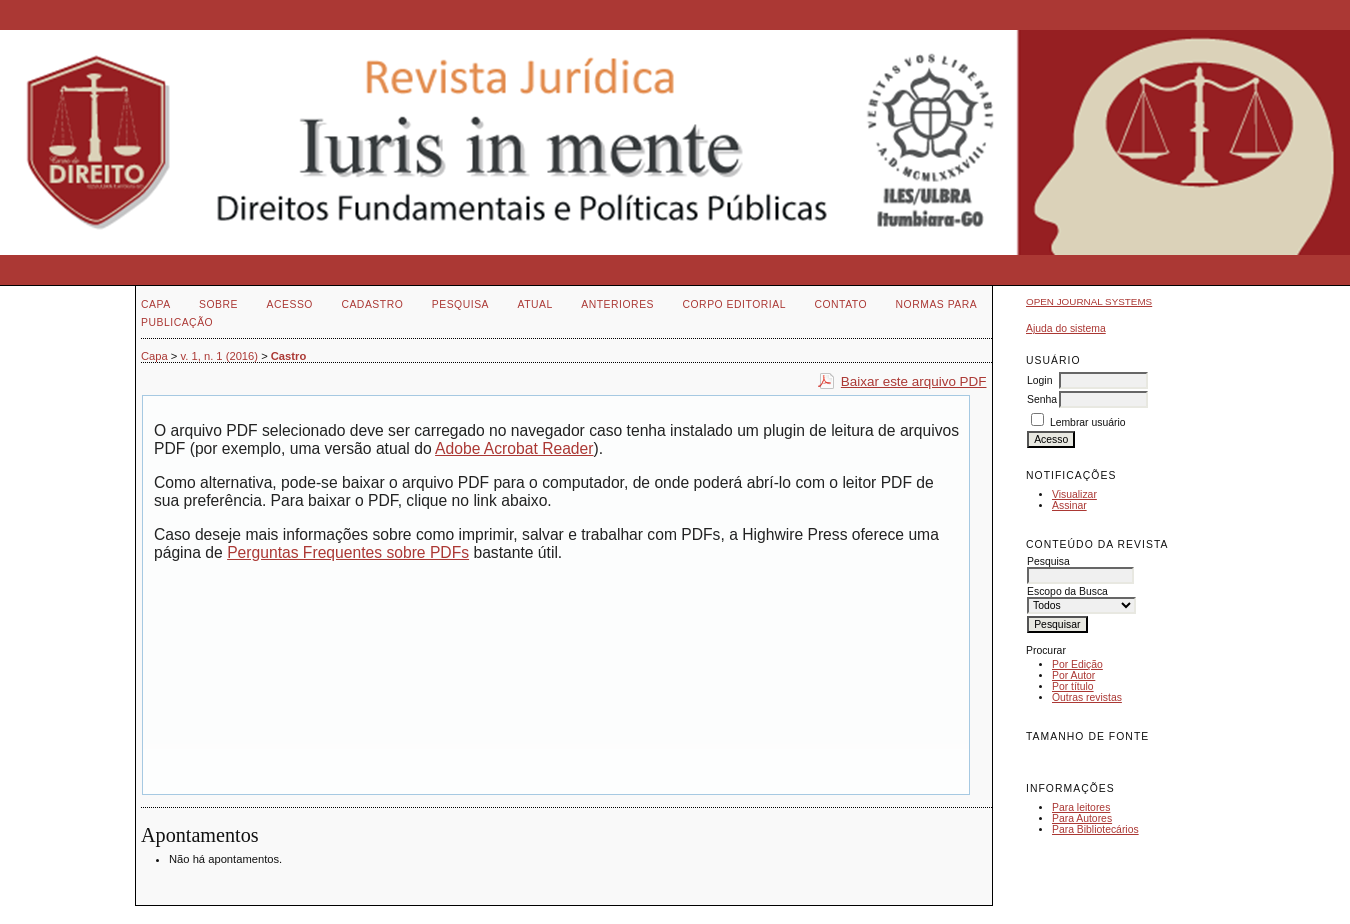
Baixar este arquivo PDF (914, 381)
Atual (535, 304)
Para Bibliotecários (1095, 829)
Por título (1073, 686)
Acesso (290, 304)
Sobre (218, 304)
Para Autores (1082, 818)
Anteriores (617, 304)
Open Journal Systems (1089, 301)
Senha (1042, 399)
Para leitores (1081, 807)
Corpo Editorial (733, 304)
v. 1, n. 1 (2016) (220, 356)
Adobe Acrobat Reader (514, 448)
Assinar (1069, 505)
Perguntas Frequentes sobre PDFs (348, 552)
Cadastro (372, 304)
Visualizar (1074, 494)
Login (1039, 380)
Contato (840, 304)
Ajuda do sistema (1066, 328)
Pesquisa (460, 304)
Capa (156, 304)
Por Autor (1073, 675)
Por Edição (1077, 664)
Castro (288, 356)
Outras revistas (1087, 697)
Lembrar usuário (1088, 422)
